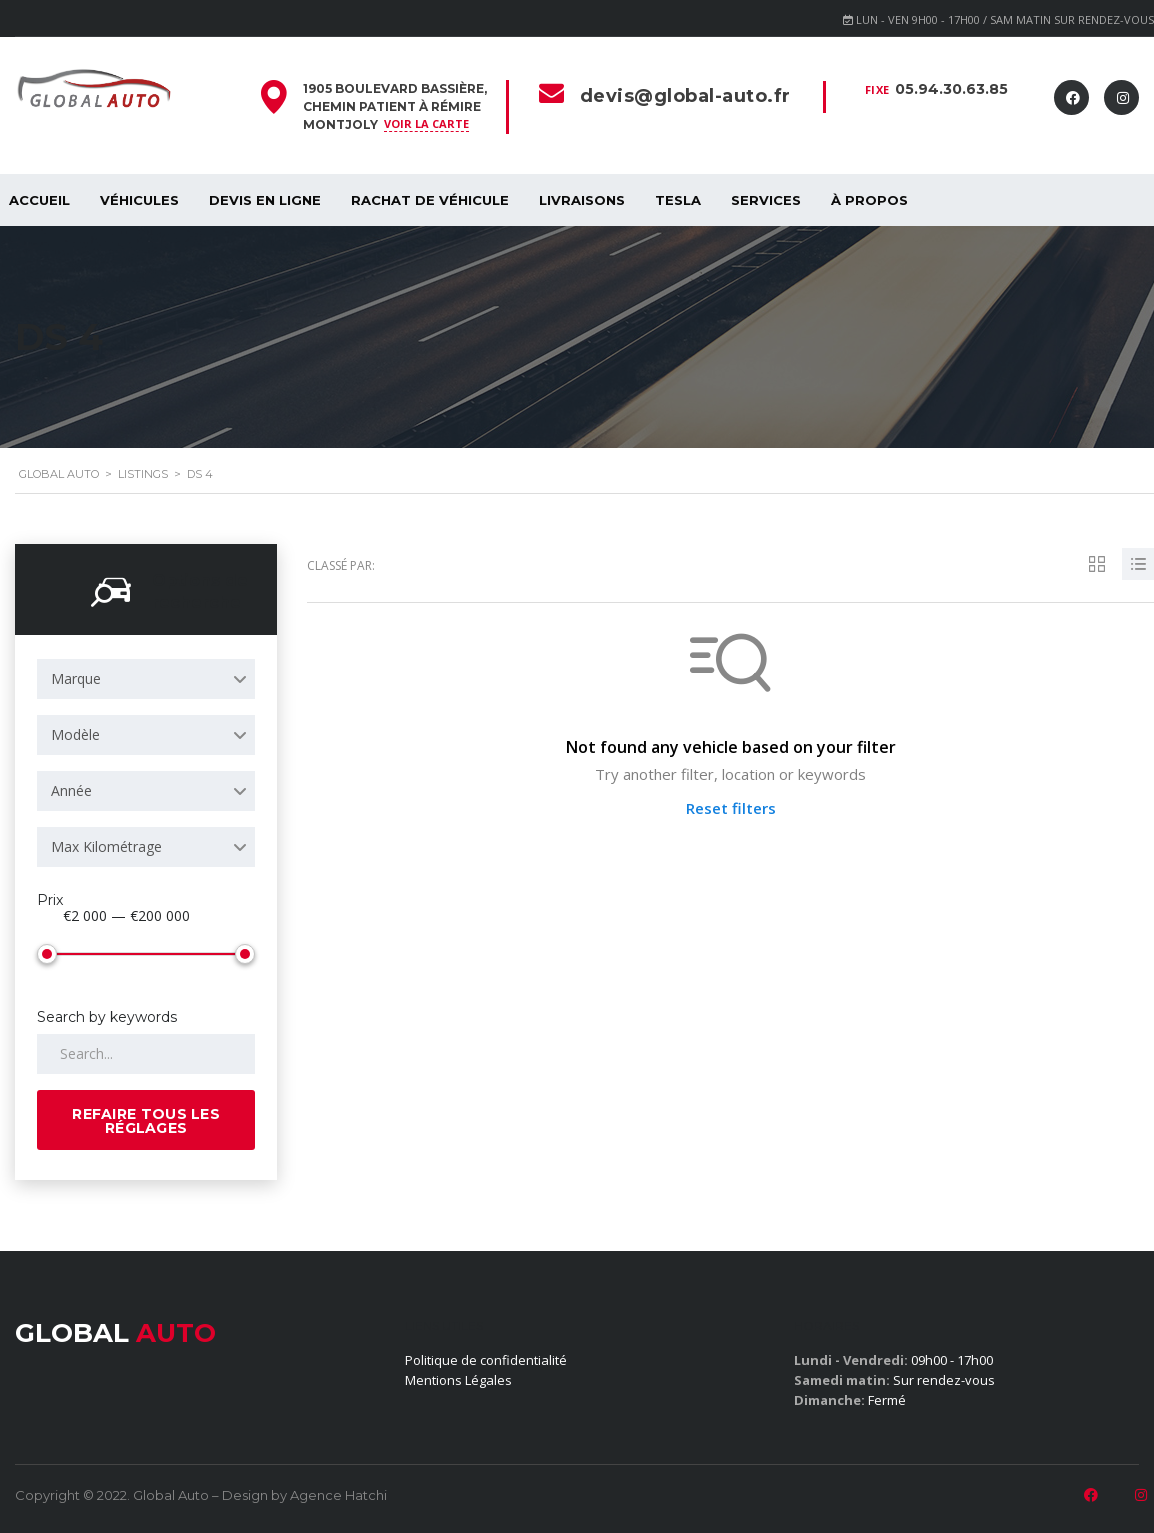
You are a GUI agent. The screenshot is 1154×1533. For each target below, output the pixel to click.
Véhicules (139, 200)
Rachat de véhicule (430, 200)
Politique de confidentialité (486, 1360)
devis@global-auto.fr (685, 96)
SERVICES (766, 200)
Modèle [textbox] (75, 734)
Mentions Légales (458, 1380)
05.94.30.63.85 (951, 89)
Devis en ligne (265, 200)
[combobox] (146, 679)
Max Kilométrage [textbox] (106, 846)
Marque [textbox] (76, 678)
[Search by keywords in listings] (146, 1054)
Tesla (678, 200)
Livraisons (582, 200)
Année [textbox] (71, 790)
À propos (869, 200)
